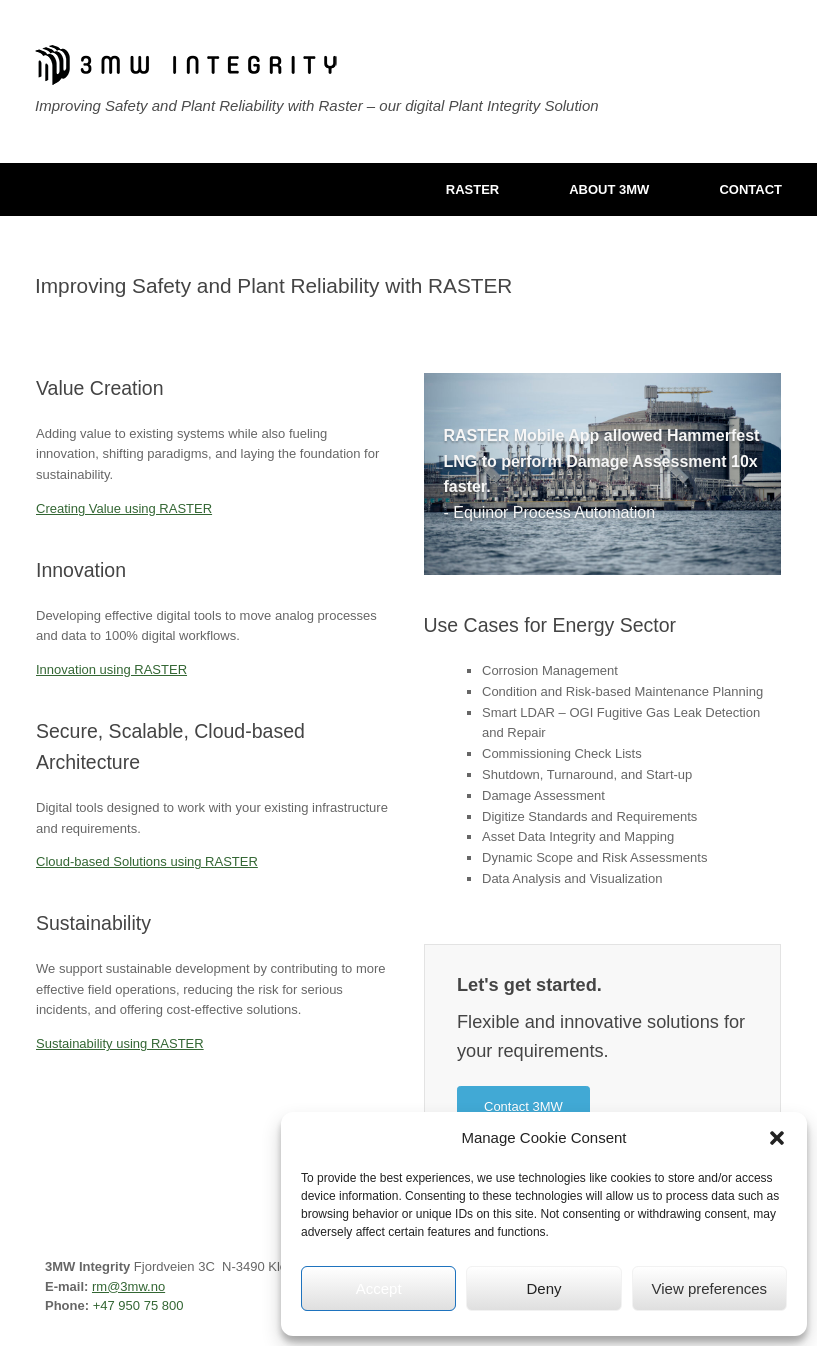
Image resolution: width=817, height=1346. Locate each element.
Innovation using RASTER (111, 669)
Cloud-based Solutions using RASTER (147, 861)
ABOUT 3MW (609, 189)
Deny (543, 1288)
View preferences (710, 1288)
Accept (379, 1288)
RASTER (472, 189)
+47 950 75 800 (138, 1305)
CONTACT (750, 189)
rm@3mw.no (128, 1286)
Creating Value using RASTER (124, 508)
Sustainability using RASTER (120, 1043)
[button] (777, 1138)
